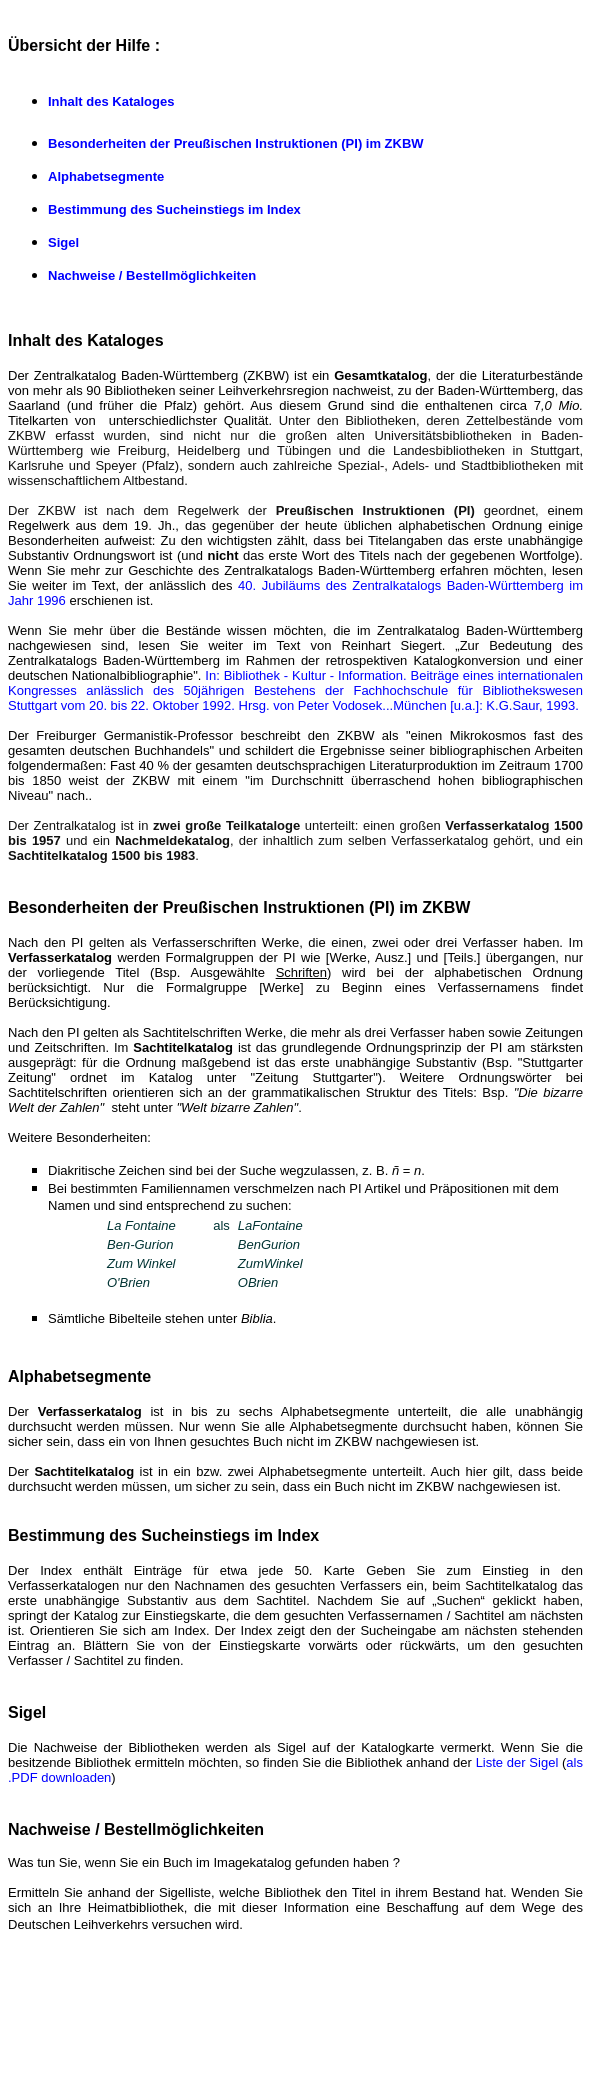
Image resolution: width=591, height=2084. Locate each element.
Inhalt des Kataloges (111, 101)
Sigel (63, 242)
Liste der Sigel (517, 1762)
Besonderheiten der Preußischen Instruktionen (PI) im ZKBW (236, 143)
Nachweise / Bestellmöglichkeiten (152, 275)
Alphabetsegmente (106, 176)
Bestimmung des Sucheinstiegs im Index (174, 209)
